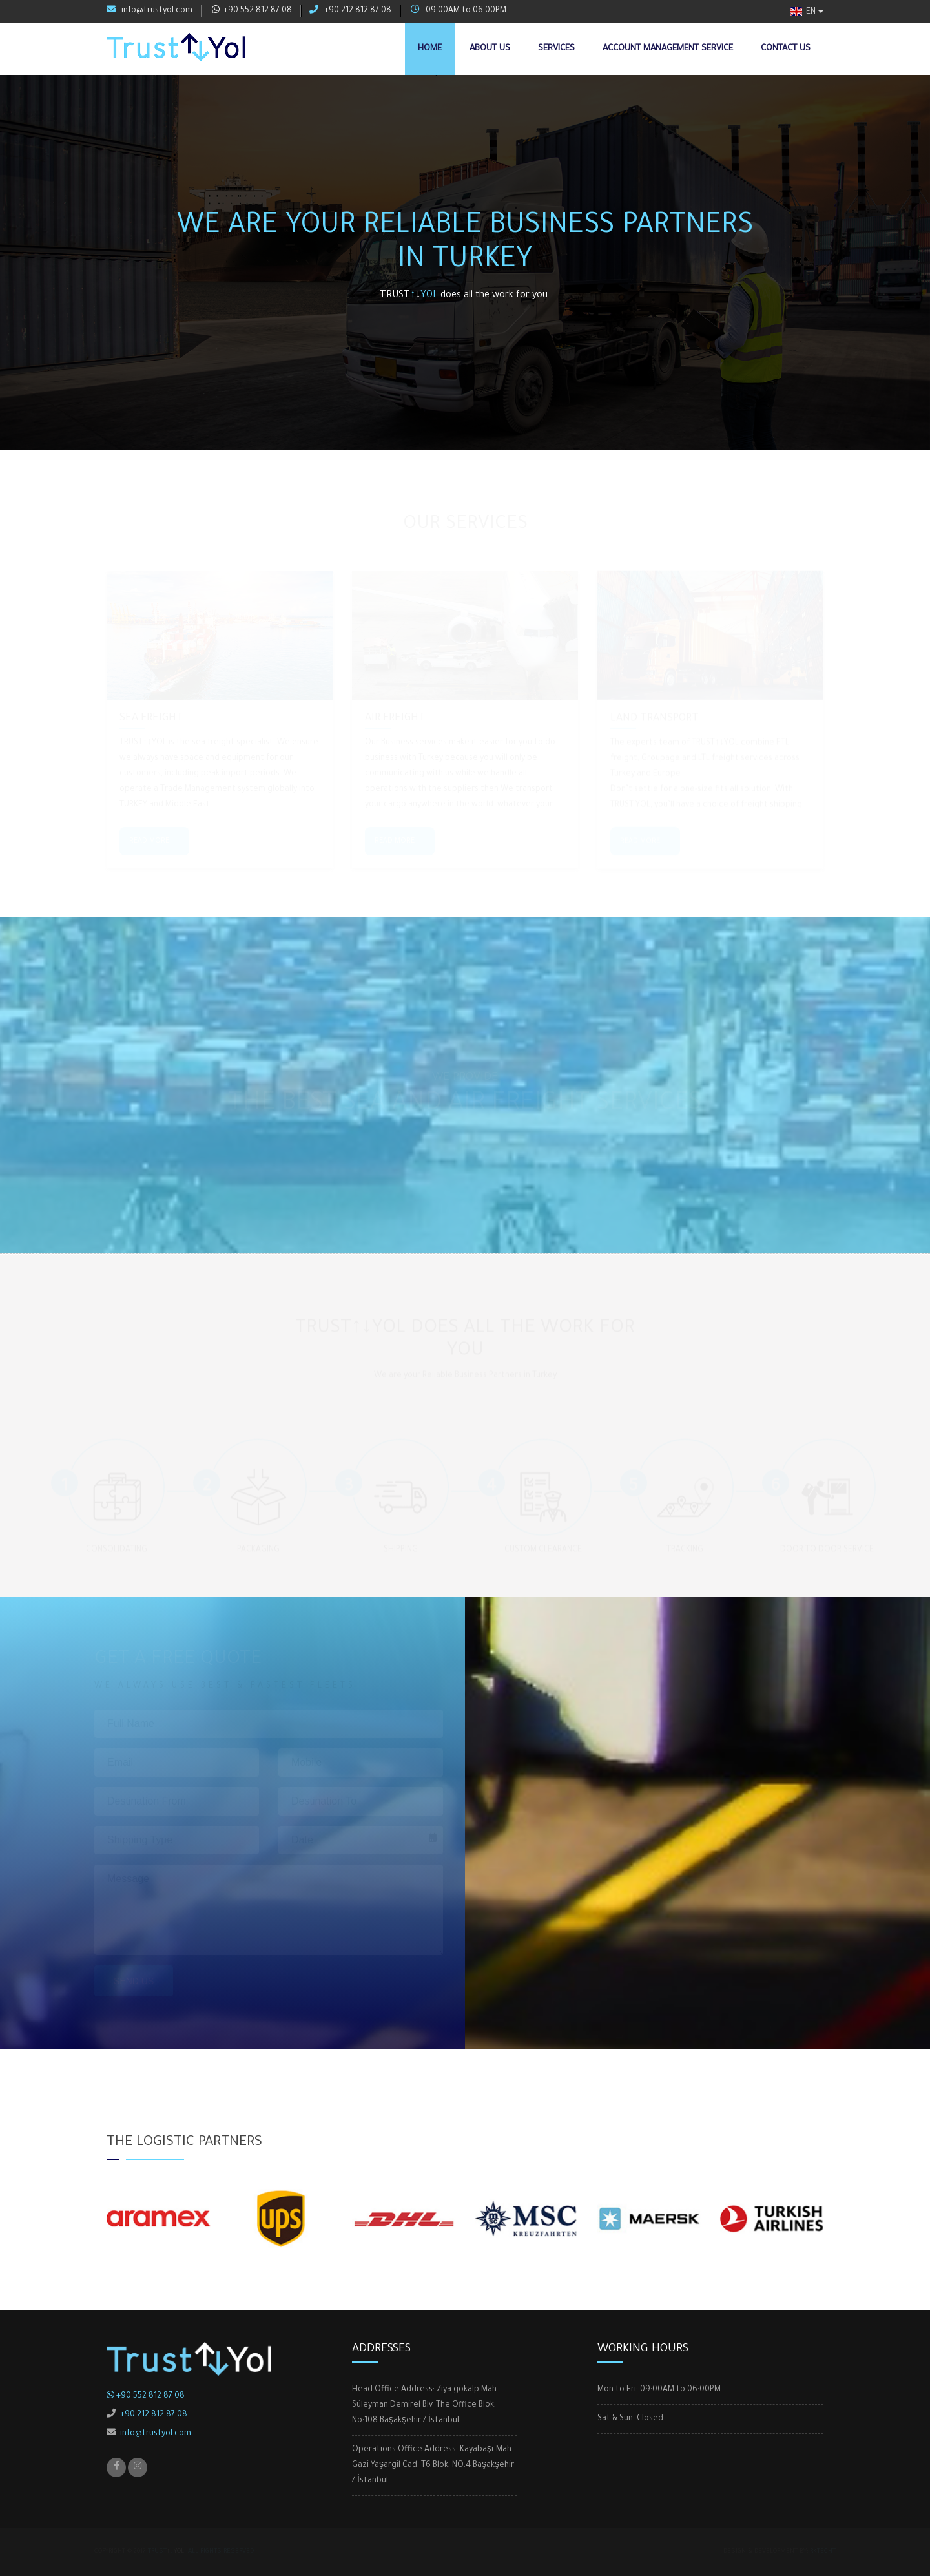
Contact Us (786, 49)
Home (430, 49)
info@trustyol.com (149, 10)
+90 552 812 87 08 (252, 10)
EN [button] (803, 12)
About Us (490, 49)
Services (556, 49)
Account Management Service (668, 49)
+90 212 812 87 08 (350, 10)
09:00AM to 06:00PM (458, 10)
